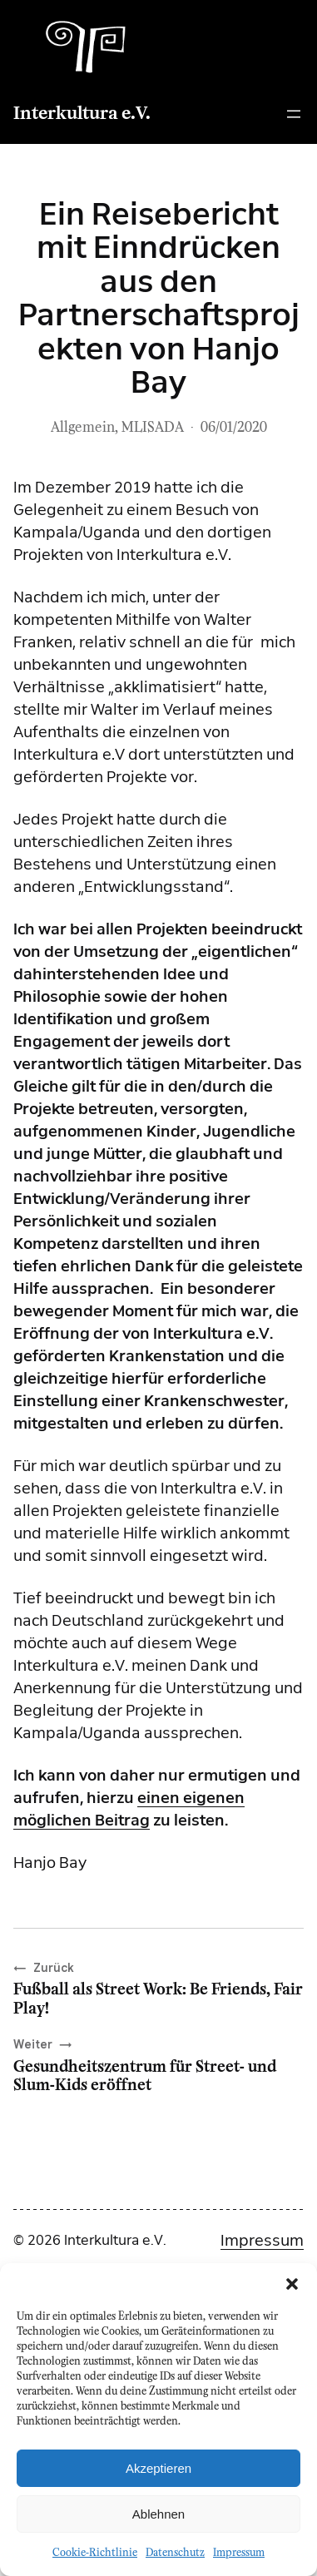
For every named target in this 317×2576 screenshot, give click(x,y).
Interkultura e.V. (82, 113)
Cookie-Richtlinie (94, 2553)
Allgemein (83, 427)
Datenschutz (175, 2553)
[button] (292, 2284)
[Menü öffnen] (294, 114)
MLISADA (152, 427)
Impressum (239, 2553)
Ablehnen (158, 2514)
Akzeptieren (158, 2468)
